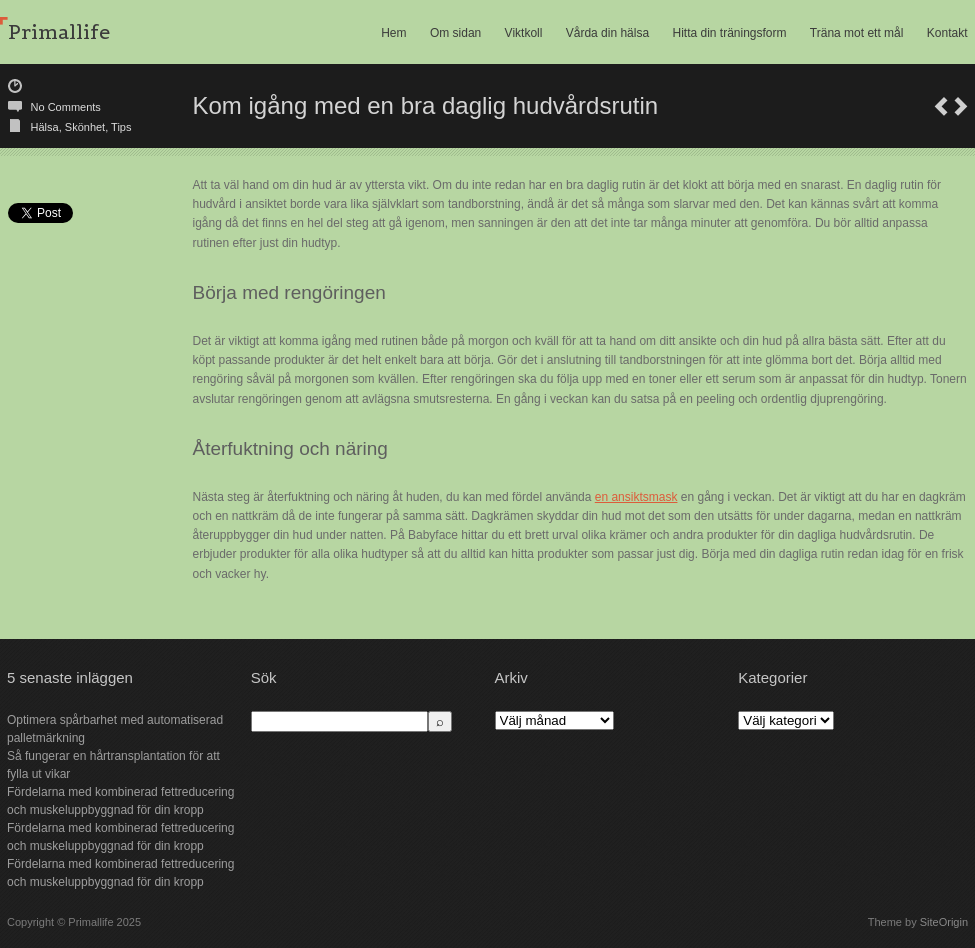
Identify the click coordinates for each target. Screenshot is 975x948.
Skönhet (85, 127)
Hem (393, 33)
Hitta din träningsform (729, 33)
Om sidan (455, 33)
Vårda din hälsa (607, 33)
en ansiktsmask (636, 497)
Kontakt (947, 33)
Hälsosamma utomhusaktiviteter (961, 106)
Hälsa (45, 127)
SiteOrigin (944, 922)
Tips (121, 127)
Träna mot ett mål (857, 33)
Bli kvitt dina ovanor (941, 106)
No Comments (66, 107)
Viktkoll (524, 33)
